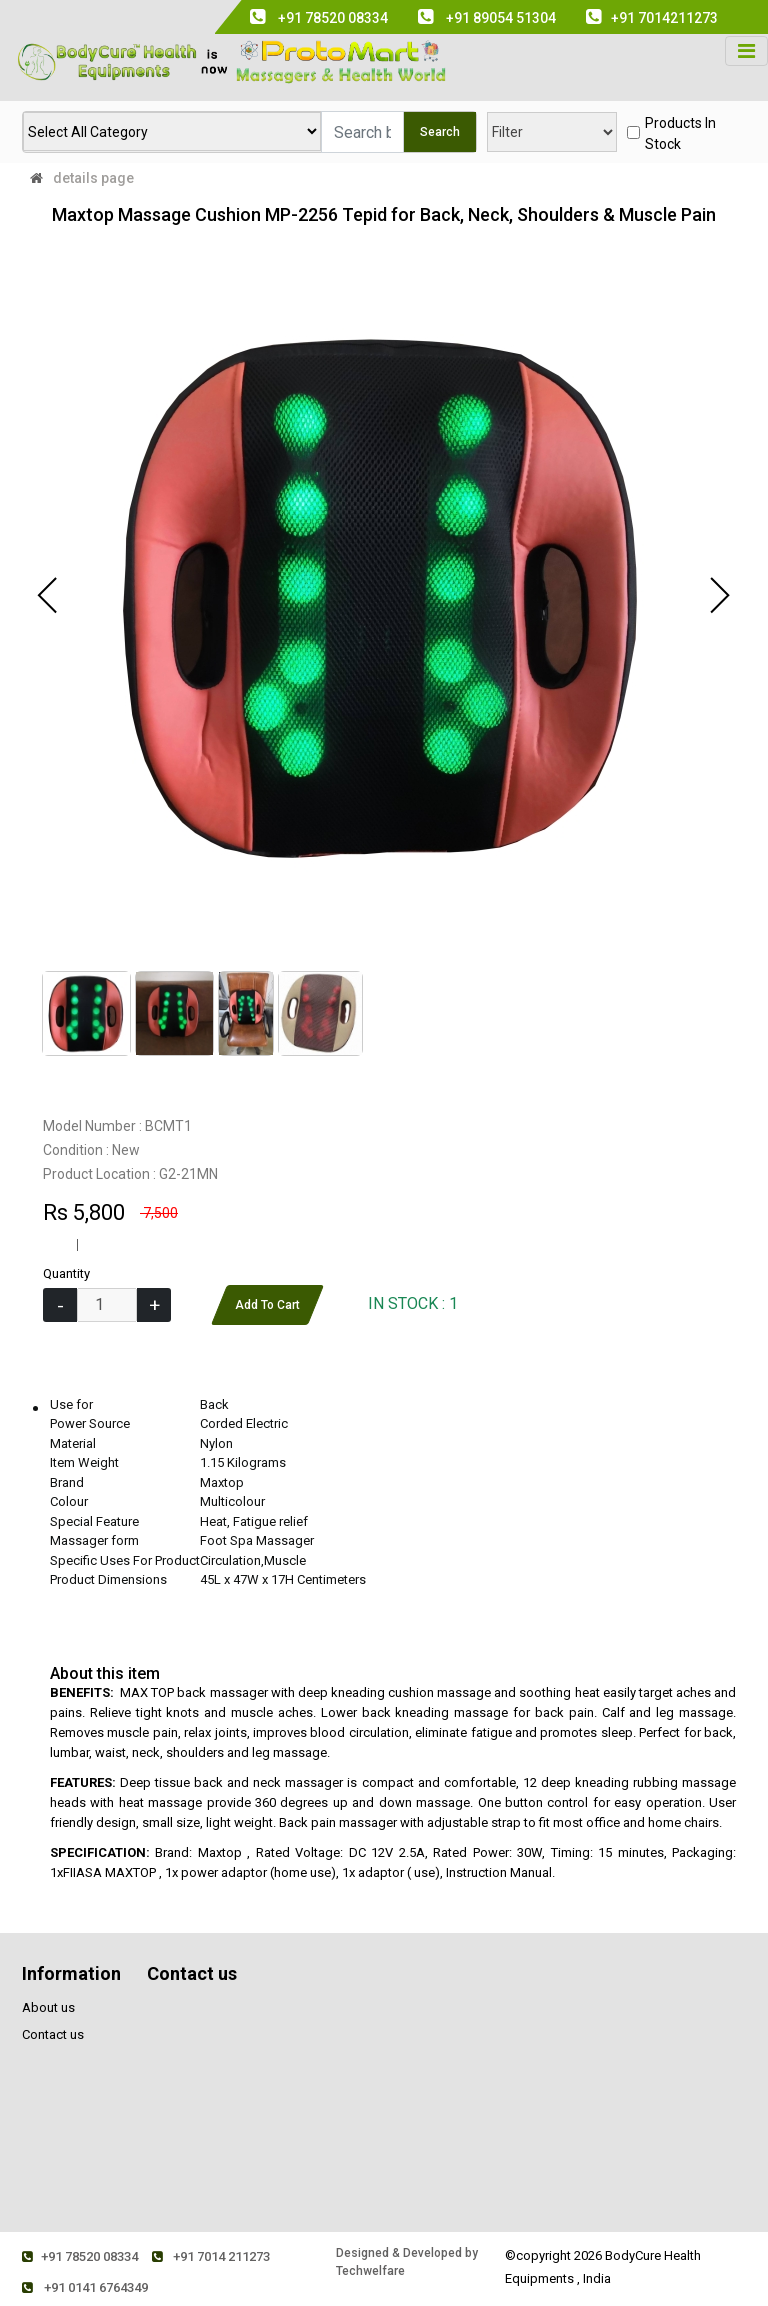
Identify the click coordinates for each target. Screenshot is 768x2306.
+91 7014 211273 (217, 2256)
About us (48, 2007)
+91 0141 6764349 (87, 2287)
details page (93, 178)
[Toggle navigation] (746, 51)
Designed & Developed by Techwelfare (413, 2262)
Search (440, 132)
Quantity (66, 1273)
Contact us (53, 2034)
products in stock (680, 133)
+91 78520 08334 (82, 2256)
